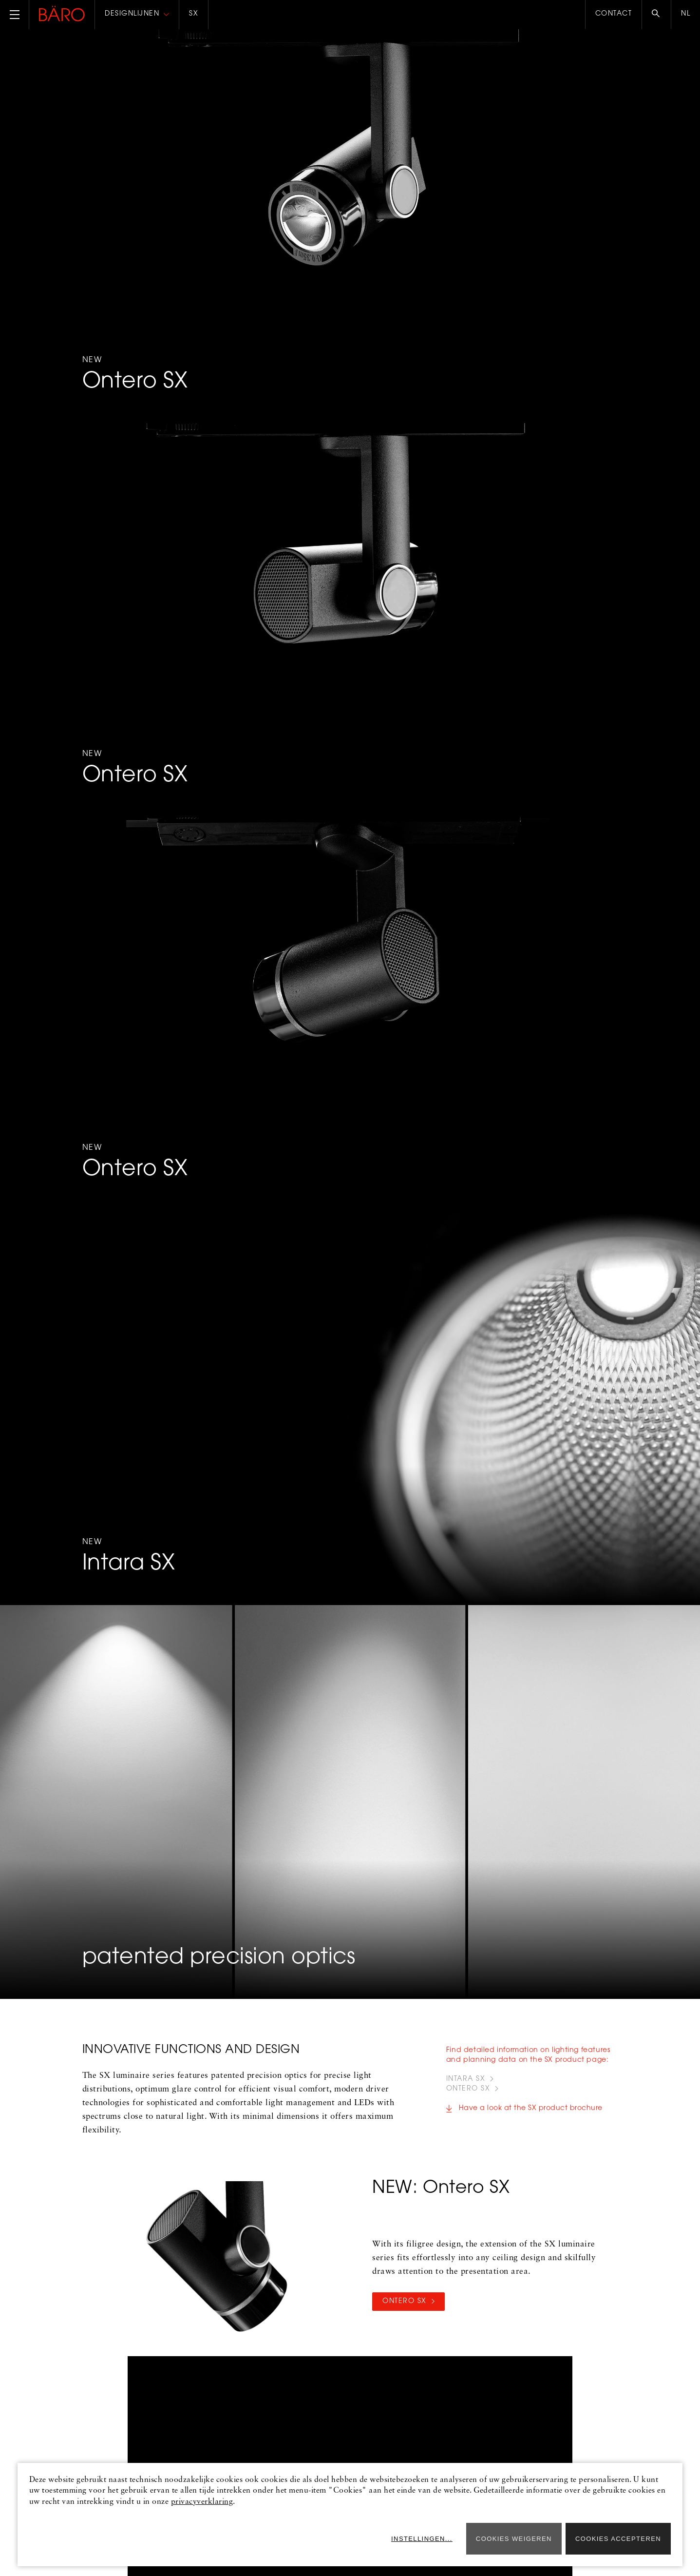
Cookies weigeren (514, 2538)
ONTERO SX (468, 2089)
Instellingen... (422, 2538)
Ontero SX (404, 2301)
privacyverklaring (202, 2502)
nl (685, 14)
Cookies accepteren (618, 2538)
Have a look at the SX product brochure (531, 2108)
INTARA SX (466, 2079)
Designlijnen (132, 14)
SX (193, 14)
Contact (613, 14)
